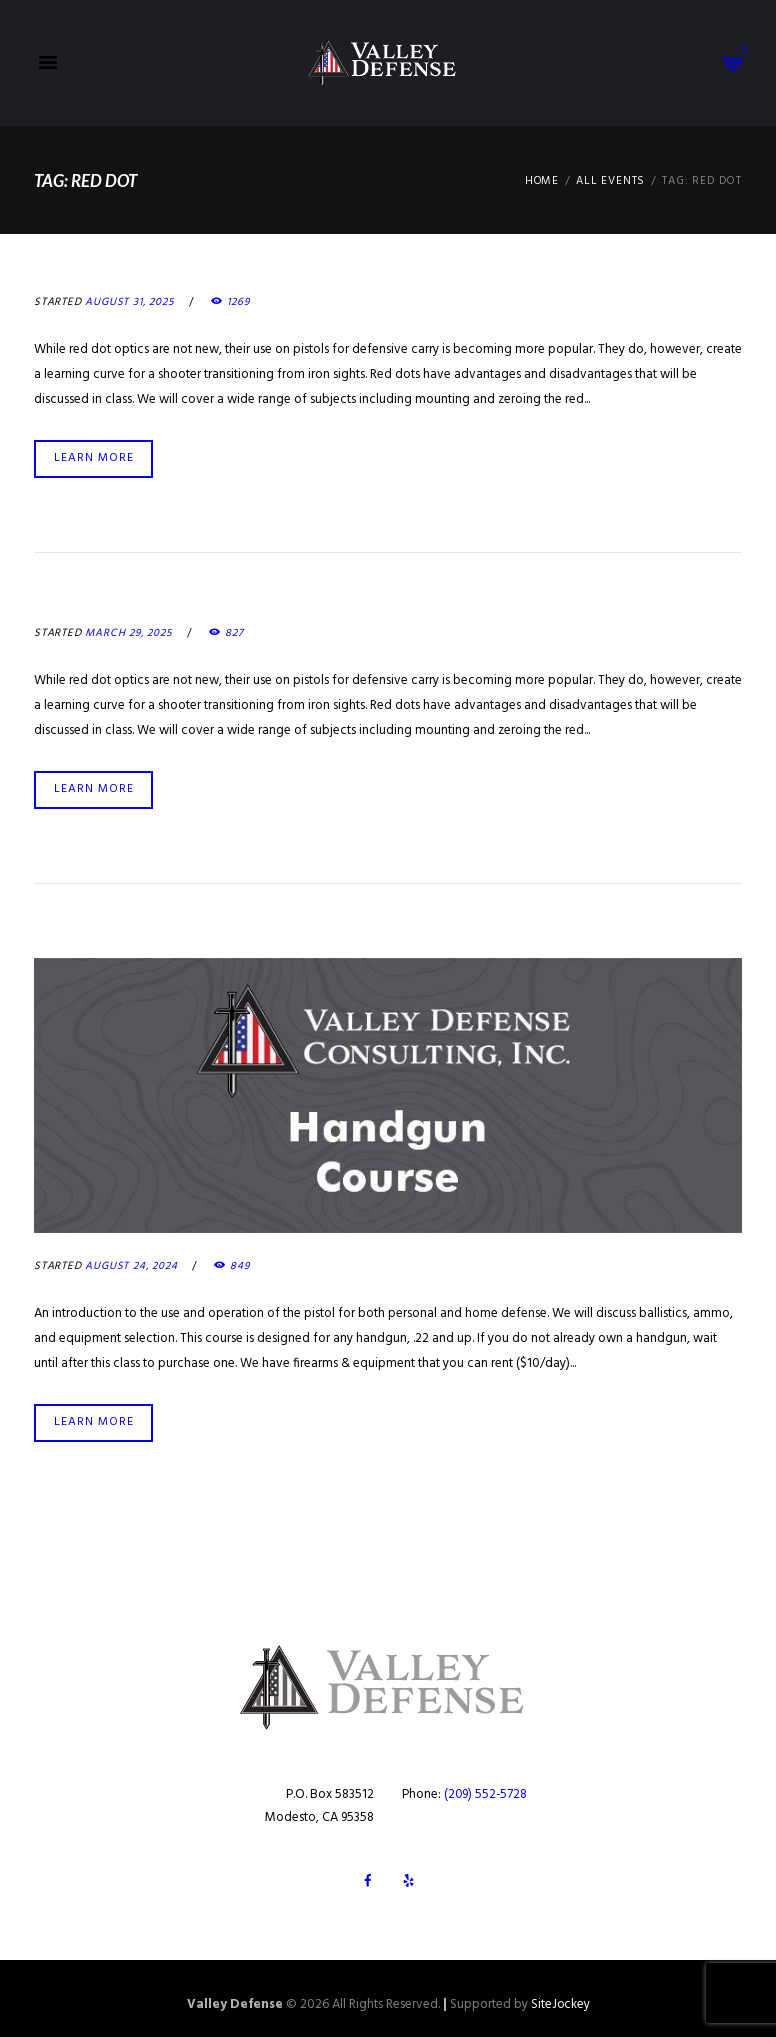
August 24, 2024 (131, 1263)
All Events (610, 181)
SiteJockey (560, 1999)
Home (541, 181)
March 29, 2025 (129, 632)
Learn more (94, 457)
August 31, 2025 (130, 302)
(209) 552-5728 (486, 1789)
